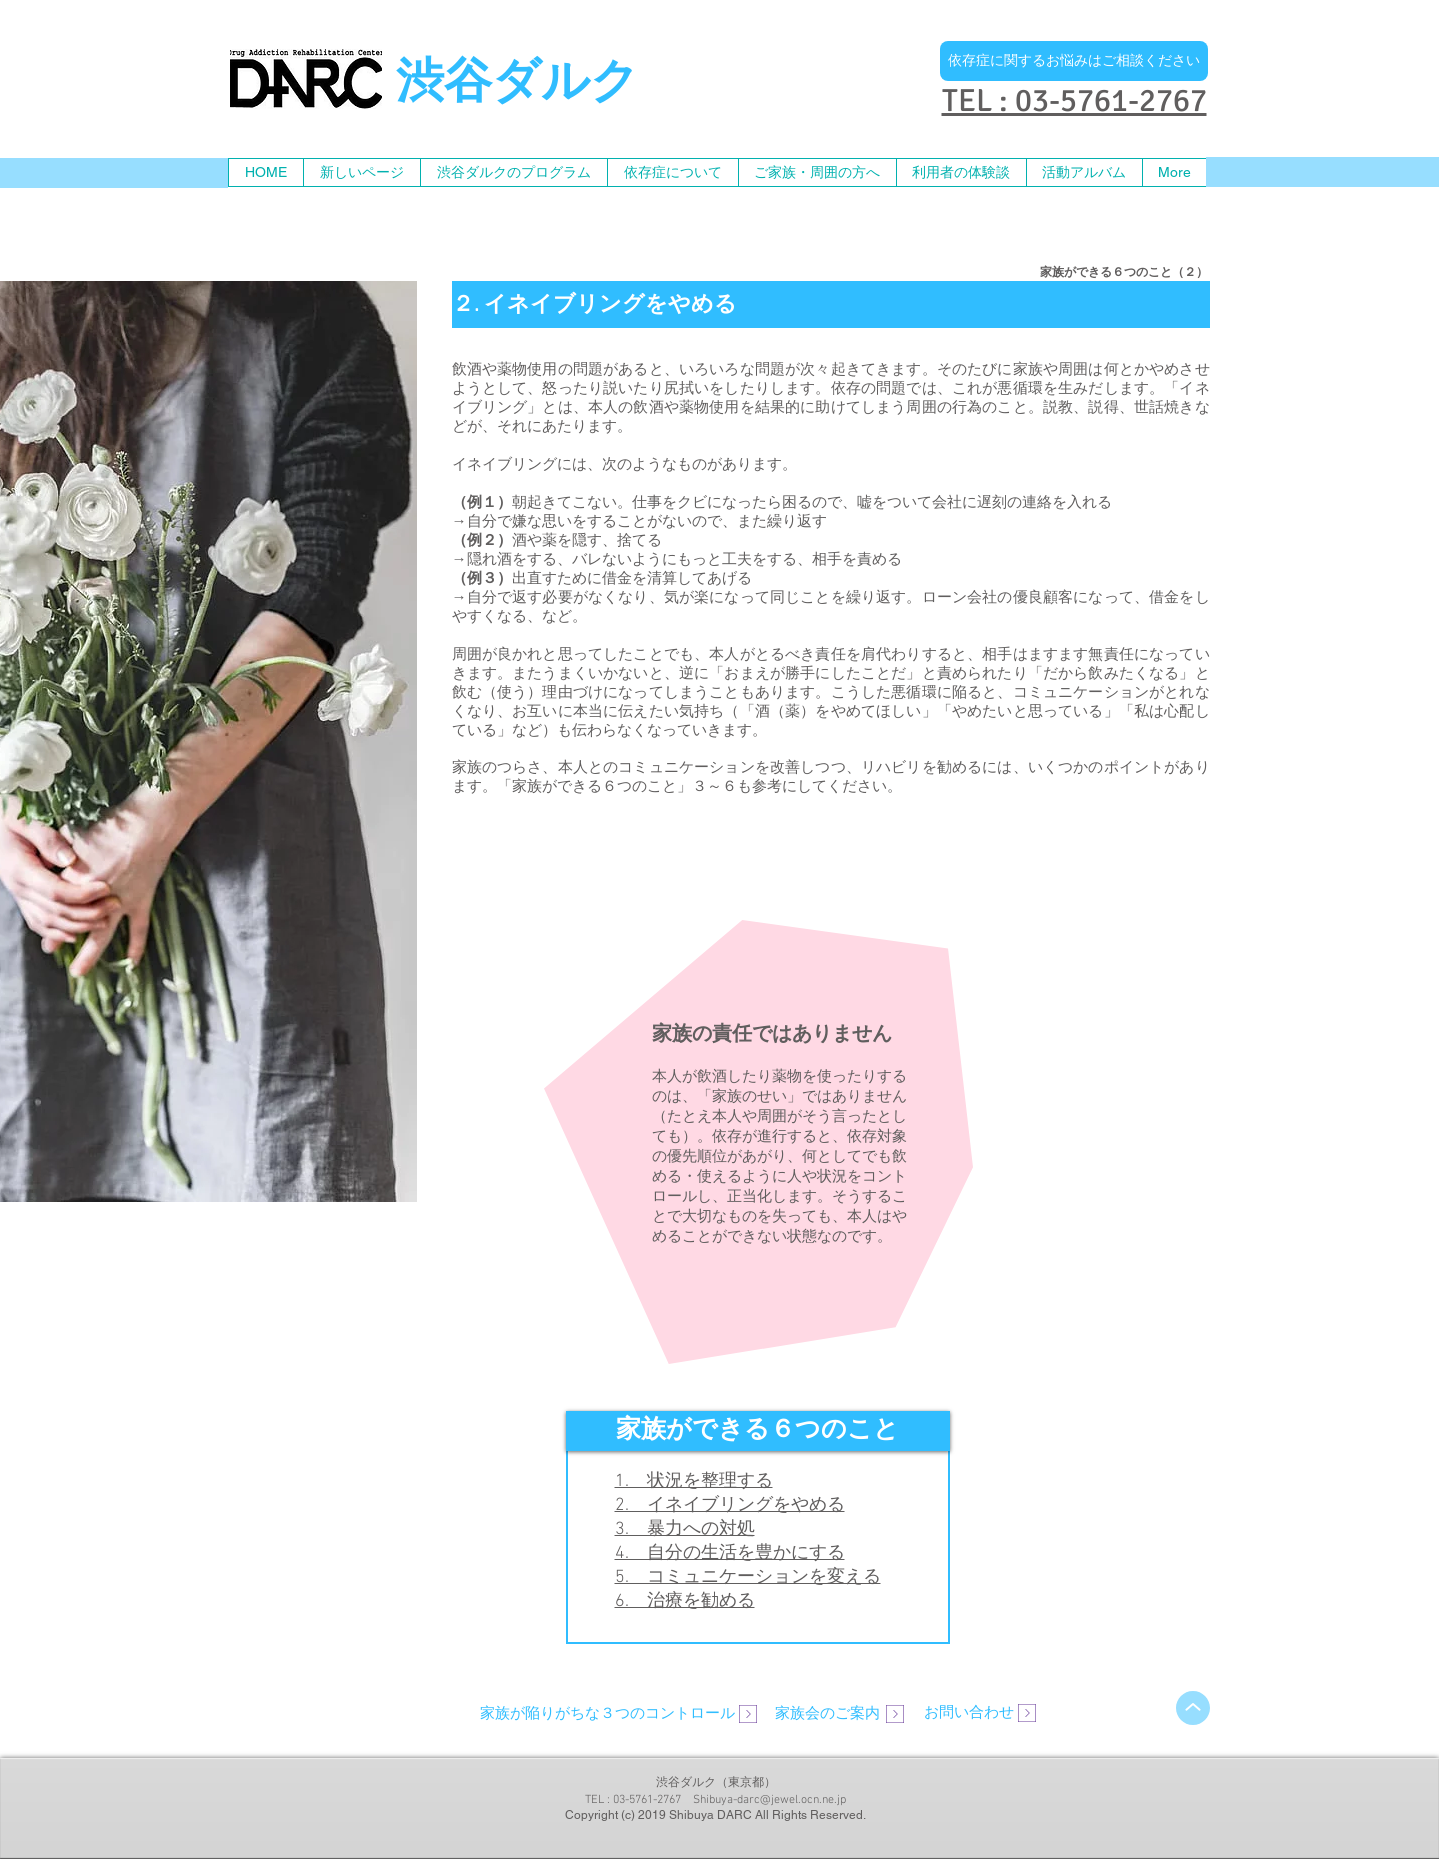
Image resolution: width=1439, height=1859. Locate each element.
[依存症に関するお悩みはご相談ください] (1074, 61)
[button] (817, 172)
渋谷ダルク (517, 85)
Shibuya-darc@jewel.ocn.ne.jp (769, 1800)
